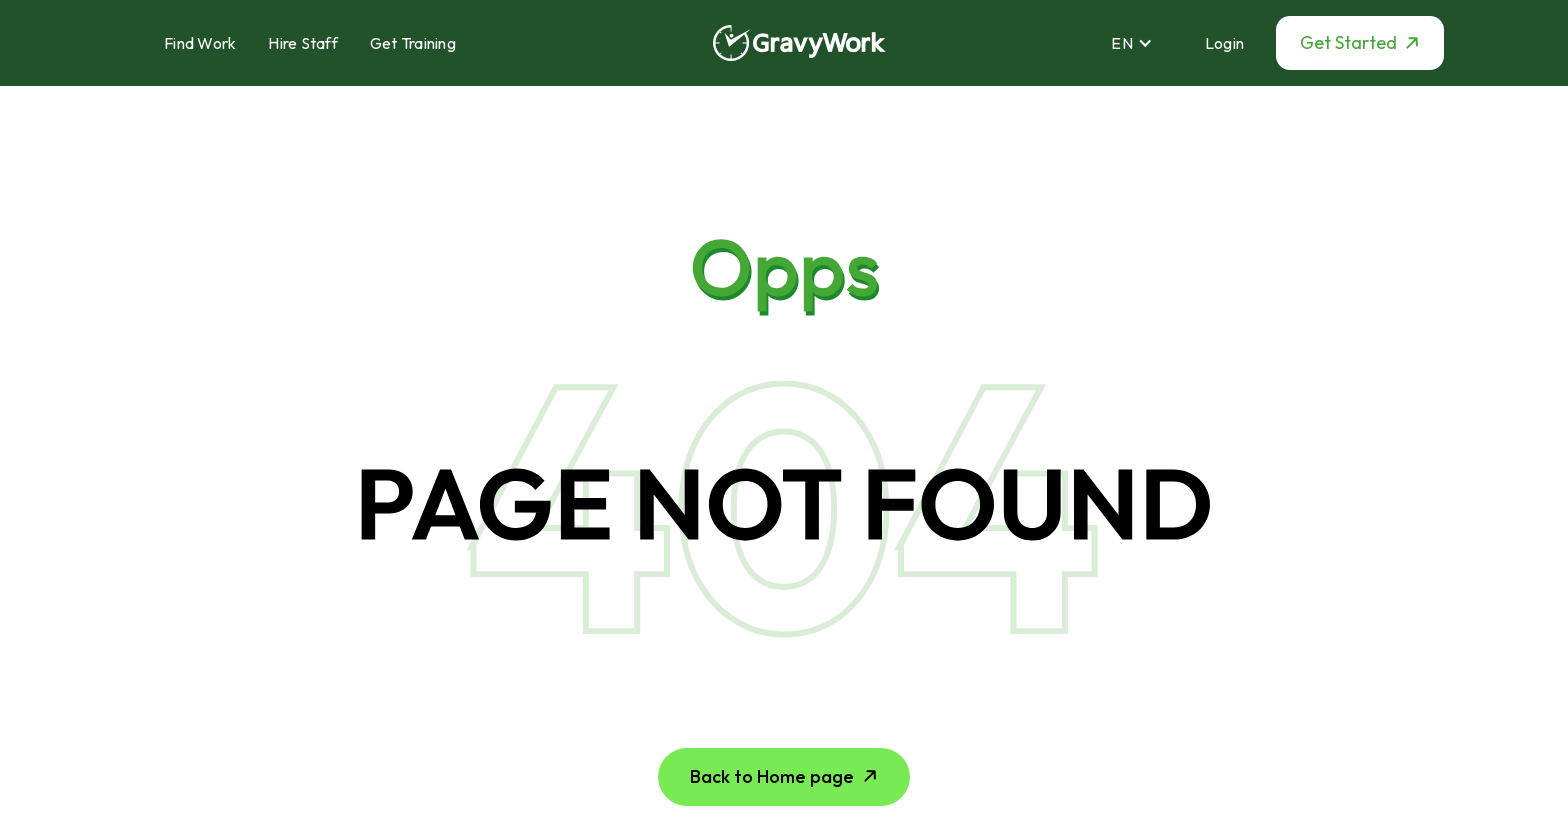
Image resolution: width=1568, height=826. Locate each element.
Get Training (413, 43)
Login (1224, 43)
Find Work (200, 43)
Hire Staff (303, 43)
